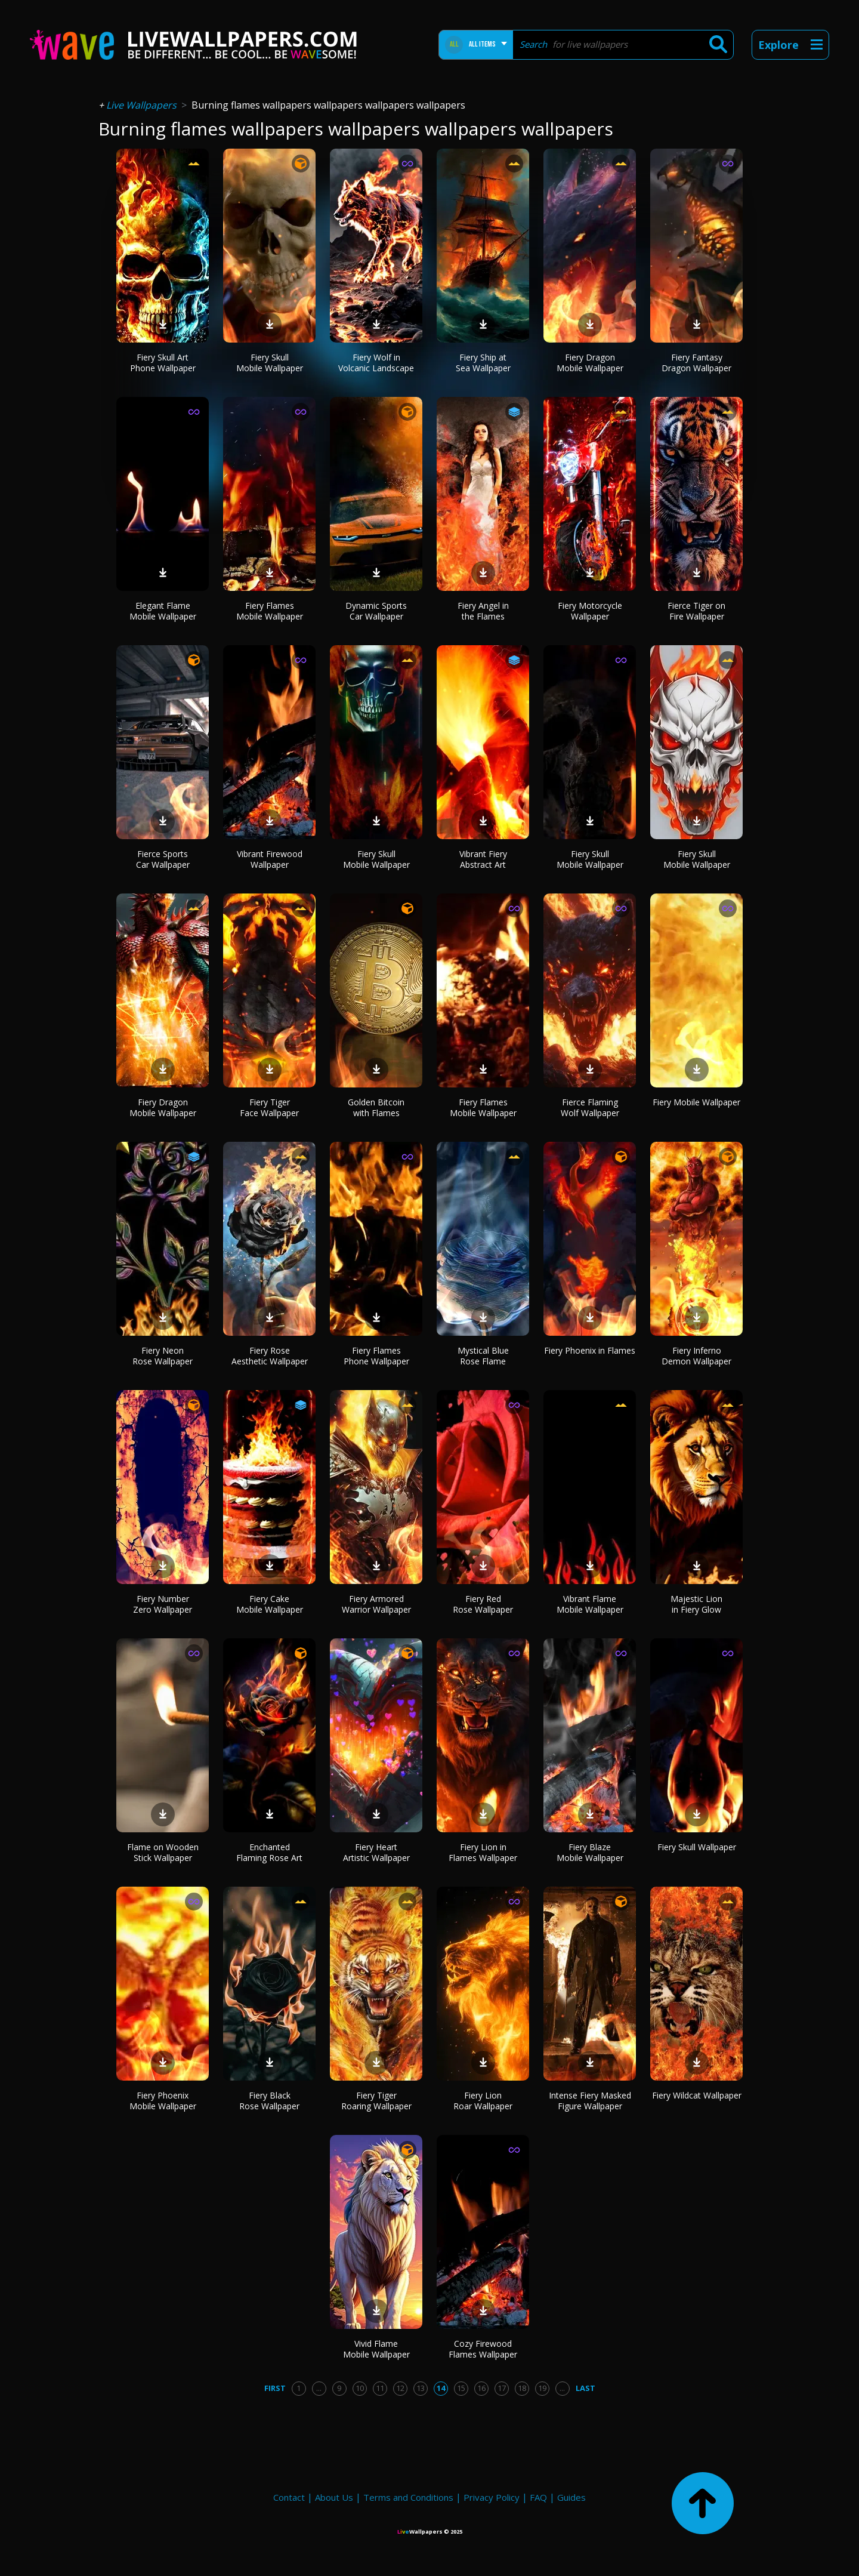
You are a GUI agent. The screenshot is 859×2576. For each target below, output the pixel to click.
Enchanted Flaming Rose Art (269, 1852)
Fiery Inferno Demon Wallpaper (696, 1356)
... (319, 2388)
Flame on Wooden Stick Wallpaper (163, 1852)
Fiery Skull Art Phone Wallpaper (163, 363)
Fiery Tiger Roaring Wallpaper (376, 2101)
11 (380, 2388)
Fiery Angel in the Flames (483, 611)
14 (441, 2388)
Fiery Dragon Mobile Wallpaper (590, 363)
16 (481, 2388)
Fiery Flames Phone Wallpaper (376, 1356)
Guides (571, 2497)
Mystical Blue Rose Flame (483, 1356)
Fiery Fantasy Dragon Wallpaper (696, 363)
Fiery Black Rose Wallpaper (269, 2101)
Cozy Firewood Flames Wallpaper (483, 2349)
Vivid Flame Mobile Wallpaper (376, 2349)
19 (542, 2388)
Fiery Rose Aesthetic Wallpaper (269, 1356)
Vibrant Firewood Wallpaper (269, 859)
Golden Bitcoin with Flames (376, 1107)
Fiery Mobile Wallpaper (696, 1102)
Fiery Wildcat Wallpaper (696, 2095)
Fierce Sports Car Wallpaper (163, 859)
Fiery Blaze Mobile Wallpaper (590, 1852)
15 (461, 2388)
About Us (334, 2497)
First (275, 2388)
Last (585, 2388)
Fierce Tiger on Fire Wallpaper (696, 611)
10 (360, 2388)
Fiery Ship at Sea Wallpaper (483, 363)
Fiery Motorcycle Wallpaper (590, 611)
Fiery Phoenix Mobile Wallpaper (162, 2101)
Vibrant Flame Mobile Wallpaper (590, 1604)
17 (502, 2388)
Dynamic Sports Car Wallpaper (376, 611)
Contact (289, 2497)
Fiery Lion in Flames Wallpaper (483, 1852)
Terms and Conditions (408, 2497)
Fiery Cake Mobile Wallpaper (269, 1604)
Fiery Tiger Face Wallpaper (269, 1107)
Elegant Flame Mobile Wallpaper (162, 611)
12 (400, 2388)
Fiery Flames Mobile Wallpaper (269, 611)
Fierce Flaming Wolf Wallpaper (590, 1107)
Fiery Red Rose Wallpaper (483, 1604)
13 (420, 2388)
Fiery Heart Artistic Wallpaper (376, 1852)
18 (522, 2388)
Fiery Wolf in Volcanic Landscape (376, 363)
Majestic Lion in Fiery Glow (696, 1604)
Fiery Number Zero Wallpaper (162, 1604)
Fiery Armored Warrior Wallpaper (376, 1604)
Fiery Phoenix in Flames (589, 1350)
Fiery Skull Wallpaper (696, 1847)
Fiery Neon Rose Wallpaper (162, 1356)
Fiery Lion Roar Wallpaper (482, 2101)
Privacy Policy (492, 2497)
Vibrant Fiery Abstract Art (483, 859)
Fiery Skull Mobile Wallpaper (269, 363)
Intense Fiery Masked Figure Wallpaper (590, 2101)
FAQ (538, 2497)
